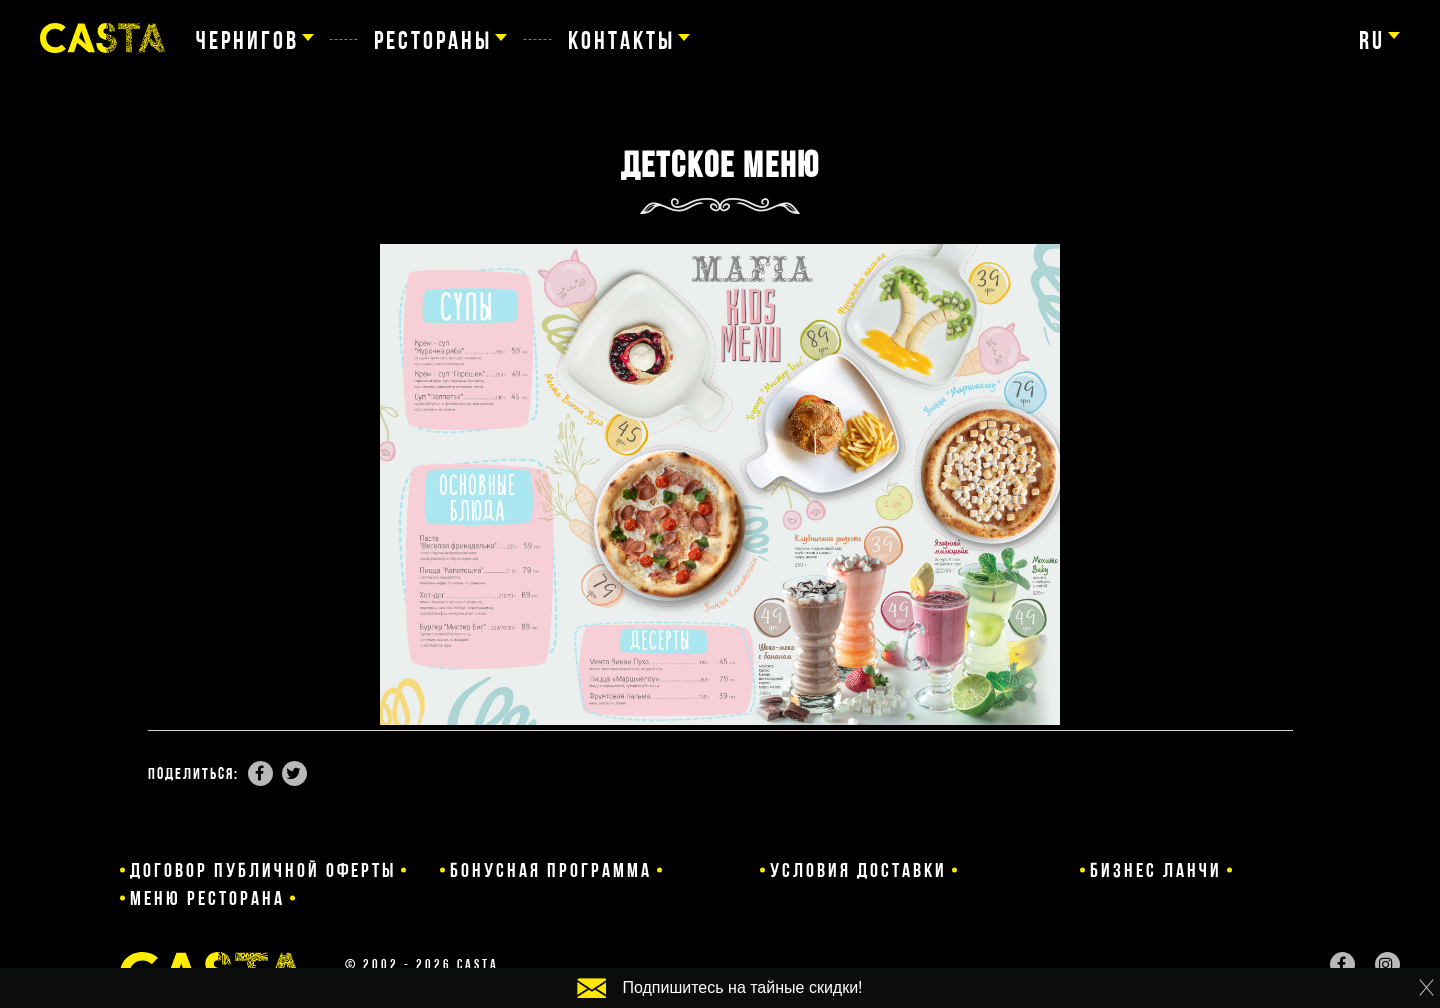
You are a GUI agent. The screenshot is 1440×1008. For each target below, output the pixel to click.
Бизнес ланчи (1087, 870)
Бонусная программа (579, 870)
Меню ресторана (1312, 870)
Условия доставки (850, 870)
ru (1372, 40)
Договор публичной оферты (263, 870)
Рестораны (433, 40)
